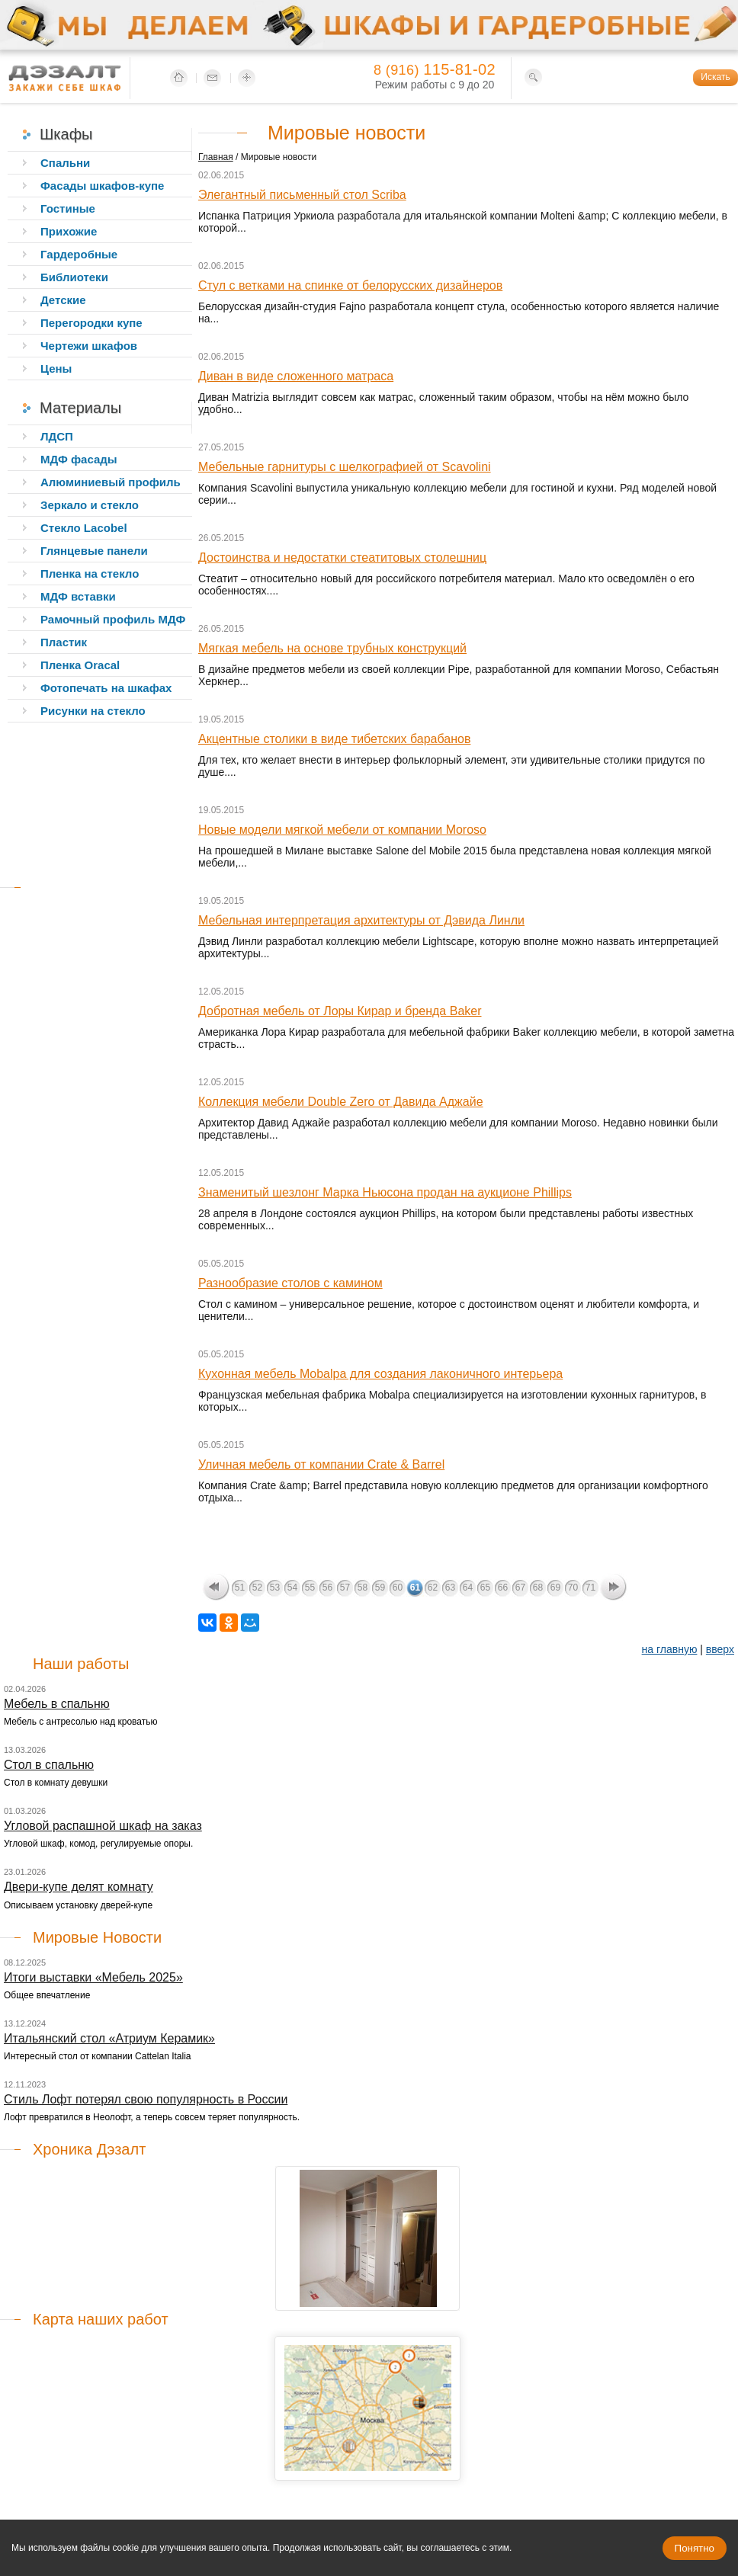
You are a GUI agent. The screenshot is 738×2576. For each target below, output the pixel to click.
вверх (720, 1649)
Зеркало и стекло (89, 504)
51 (240, 1587)
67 (520, 1587)
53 (275, 1587)
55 (310, 1587)
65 (485, 1587)
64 (468, 1587)
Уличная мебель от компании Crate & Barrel (321, 1464)
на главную (670, 1649)
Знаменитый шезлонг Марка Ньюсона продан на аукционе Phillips (385, 1192)
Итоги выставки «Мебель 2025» (93, 1977)
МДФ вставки (78, 596)
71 (590, 1587)
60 (398, 1587)
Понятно (694, 2548)
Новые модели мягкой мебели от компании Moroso (342, 829)
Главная (215, 157)
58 (362, 1587)
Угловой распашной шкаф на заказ (103, 1825)
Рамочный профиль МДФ (112, 619)
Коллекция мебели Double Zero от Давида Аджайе (340, 1101)
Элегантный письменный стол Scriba (302, 194)
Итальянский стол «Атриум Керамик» (109, 2038)
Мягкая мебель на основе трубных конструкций (332, 648)
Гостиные (67, 208)
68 (538, 1587)
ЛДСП (56, 436)
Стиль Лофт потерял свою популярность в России (145, 2099)
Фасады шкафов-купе (102, 185)
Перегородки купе (91, 322)
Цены (56, 368)
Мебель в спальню (57, 1703)
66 (503, 1587)
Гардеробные (78, 254)
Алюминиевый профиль (110, 482)
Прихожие (68, 231)
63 (450, 1587)
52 (257, 1587)
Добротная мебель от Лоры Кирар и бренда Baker (340, 1010)
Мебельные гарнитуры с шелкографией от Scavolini (344, 466)
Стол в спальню (49, 1764)
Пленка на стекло (89, 573)
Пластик (63, 642)
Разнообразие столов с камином (290, 1283)
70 (573, 1587)
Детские (63, 299)
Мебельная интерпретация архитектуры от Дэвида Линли (361, 920)
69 (555, 1587)
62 (433, 1587)
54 (292, 1587)
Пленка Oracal (80, 664)
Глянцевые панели (94, 550)
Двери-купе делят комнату (78, 1886)
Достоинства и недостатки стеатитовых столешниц (342, 557)
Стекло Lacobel (83, 527)
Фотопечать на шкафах (106, 687)
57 (345, 1587)
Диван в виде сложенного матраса (295, 376)
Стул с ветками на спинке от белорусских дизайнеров (350, 285)
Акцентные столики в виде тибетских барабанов (334, 738)
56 (327, 1587)
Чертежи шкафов (88, 345)
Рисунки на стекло (93, 710)
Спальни (65, 162)
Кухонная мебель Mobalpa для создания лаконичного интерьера (380, 1373)
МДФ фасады (78, 459)
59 (380, 1587)
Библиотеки (74, 277)
